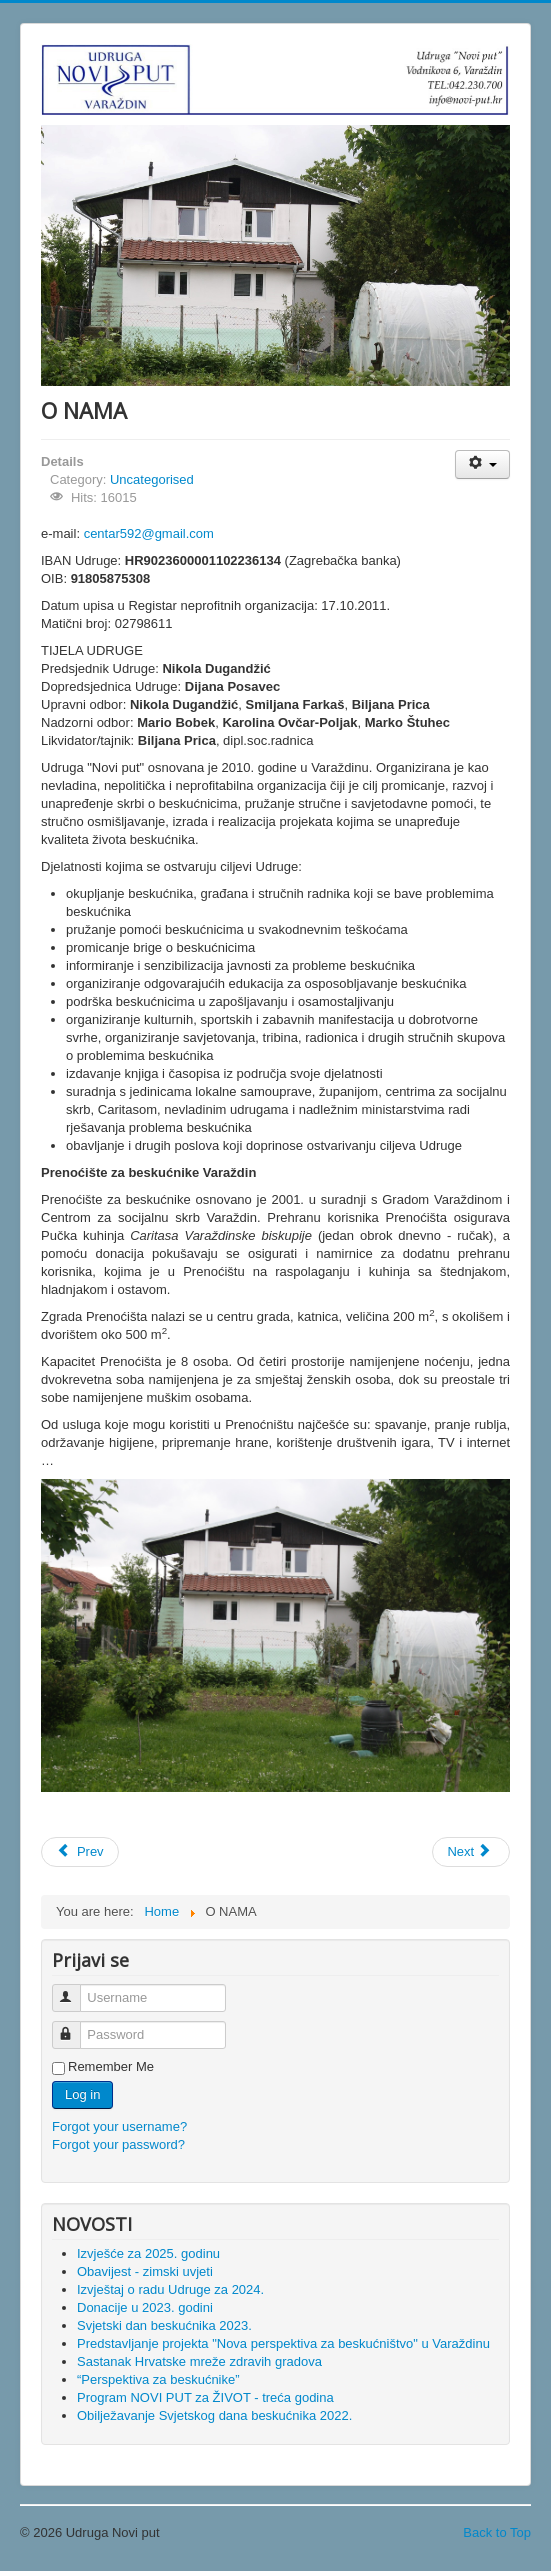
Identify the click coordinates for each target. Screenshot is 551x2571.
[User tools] (482, 464)
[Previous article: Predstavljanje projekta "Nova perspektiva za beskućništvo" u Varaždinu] (80, 1852)
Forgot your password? (118, 2144)
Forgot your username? (119, 2126)
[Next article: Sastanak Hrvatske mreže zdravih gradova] (471, 1852)
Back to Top (497, 2532)
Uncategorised (152, 479)
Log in (82, 2094)
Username (75, 1989)
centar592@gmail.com (149, 533)
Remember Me (111, 2066)
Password (75, 2026)
